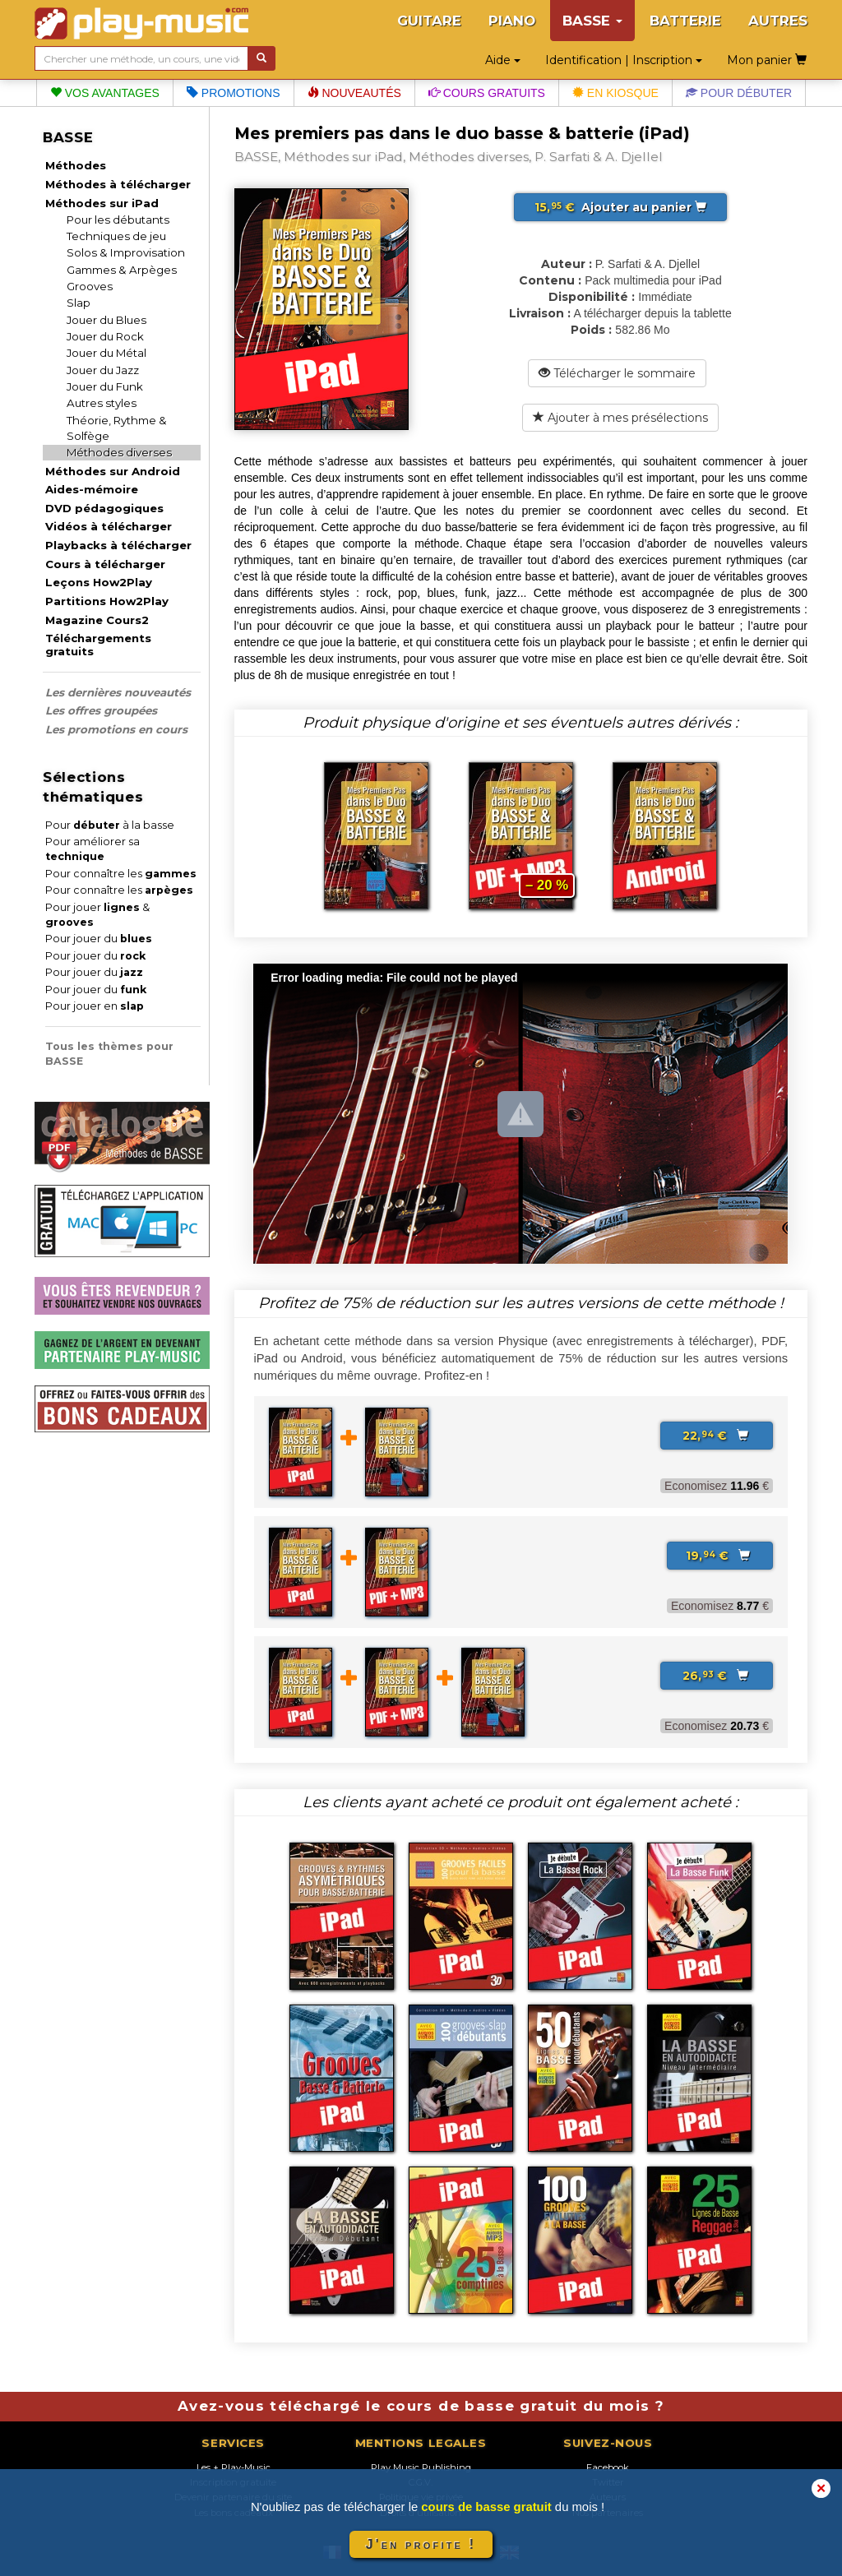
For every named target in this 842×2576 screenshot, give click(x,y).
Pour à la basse (109, 825)
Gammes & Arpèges (122, 269)
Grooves (90, 286)
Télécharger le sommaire (617, 373)
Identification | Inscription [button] (623, 60)
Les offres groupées (101, 710)
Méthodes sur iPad (102, 203)
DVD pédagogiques (104, 508)
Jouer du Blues (106, 319)
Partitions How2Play (107, 601)
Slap (78, 302)
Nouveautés (354, 92)
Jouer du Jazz (103, 370)
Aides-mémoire (91, 489)
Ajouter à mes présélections (620, 417)
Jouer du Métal (106, 352)
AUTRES (777, 20)
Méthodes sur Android (112, 471)
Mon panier (767, 60)
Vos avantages (105, 92)
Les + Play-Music (234, 2467)
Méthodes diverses (119, 452)
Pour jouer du (98, 938)
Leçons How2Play (98, 582)
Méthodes (75, 165)
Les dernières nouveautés (118, 692)
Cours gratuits (486, 92)
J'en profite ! (421, 2544)
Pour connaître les (121, 873)
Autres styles (101, 402)
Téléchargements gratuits (98, 644)
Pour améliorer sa (92, 849)
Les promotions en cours (116, 729)
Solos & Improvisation (126, 252)
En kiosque (615, 92)
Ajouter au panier (620, 207)
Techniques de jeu (116, 236)
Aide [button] (502, 60)
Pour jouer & (97, 914)
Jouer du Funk (105, 386)
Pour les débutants (118, 219)
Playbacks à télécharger (118, 545)
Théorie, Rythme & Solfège (117, 428)
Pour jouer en (94, 1006)
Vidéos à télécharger (108, 526)
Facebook (607, 2467)
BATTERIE (685, 20)
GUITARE (429, 20)
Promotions (233, 92)
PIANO (511, 20)
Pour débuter (739, 92)
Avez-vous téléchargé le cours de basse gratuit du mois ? (421, 2406)
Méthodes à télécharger (118, 184)
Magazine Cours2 (97, 620)
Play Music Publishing (421, 2467)
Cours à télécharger (105, 564)
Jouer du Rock (105, 336)
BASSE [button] (592, 20)
